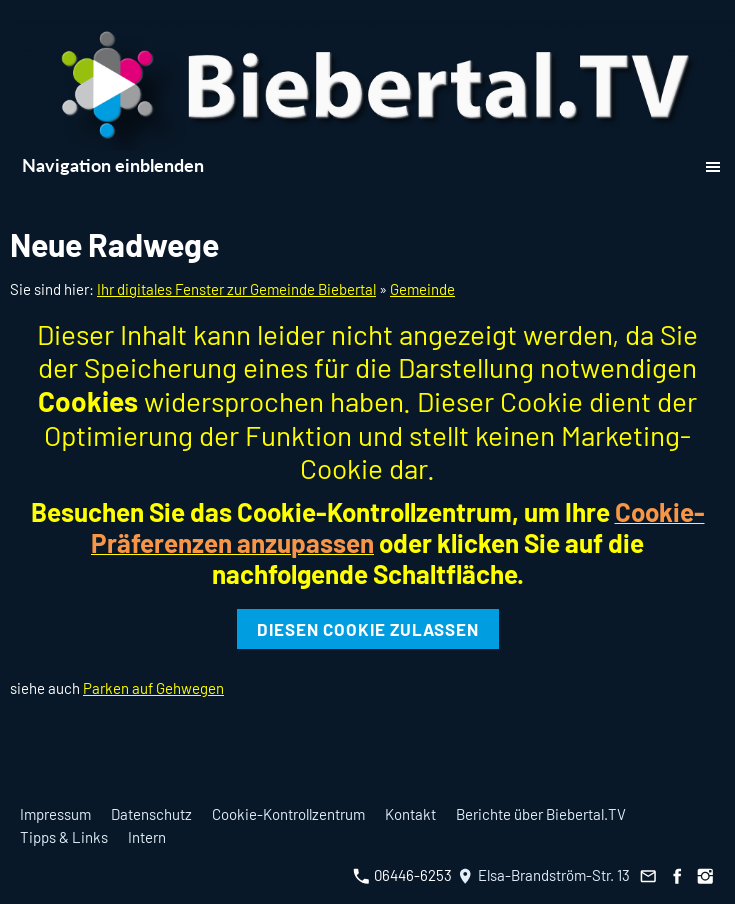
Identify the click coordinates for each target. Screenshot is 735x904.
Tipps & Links (64, 837)
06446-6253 (402, 875)
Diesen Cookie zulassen (368, 629)
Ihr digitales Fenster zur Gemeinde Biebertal (236, 289)
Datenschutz (151, 814)
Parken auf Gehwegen (153, 688)
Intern (147, 837)
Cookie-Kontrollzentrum (288, 814)
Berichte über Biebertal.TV (541, 814)
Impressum (55, 814)
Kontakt (410, 814)
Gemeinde (422, 289)
